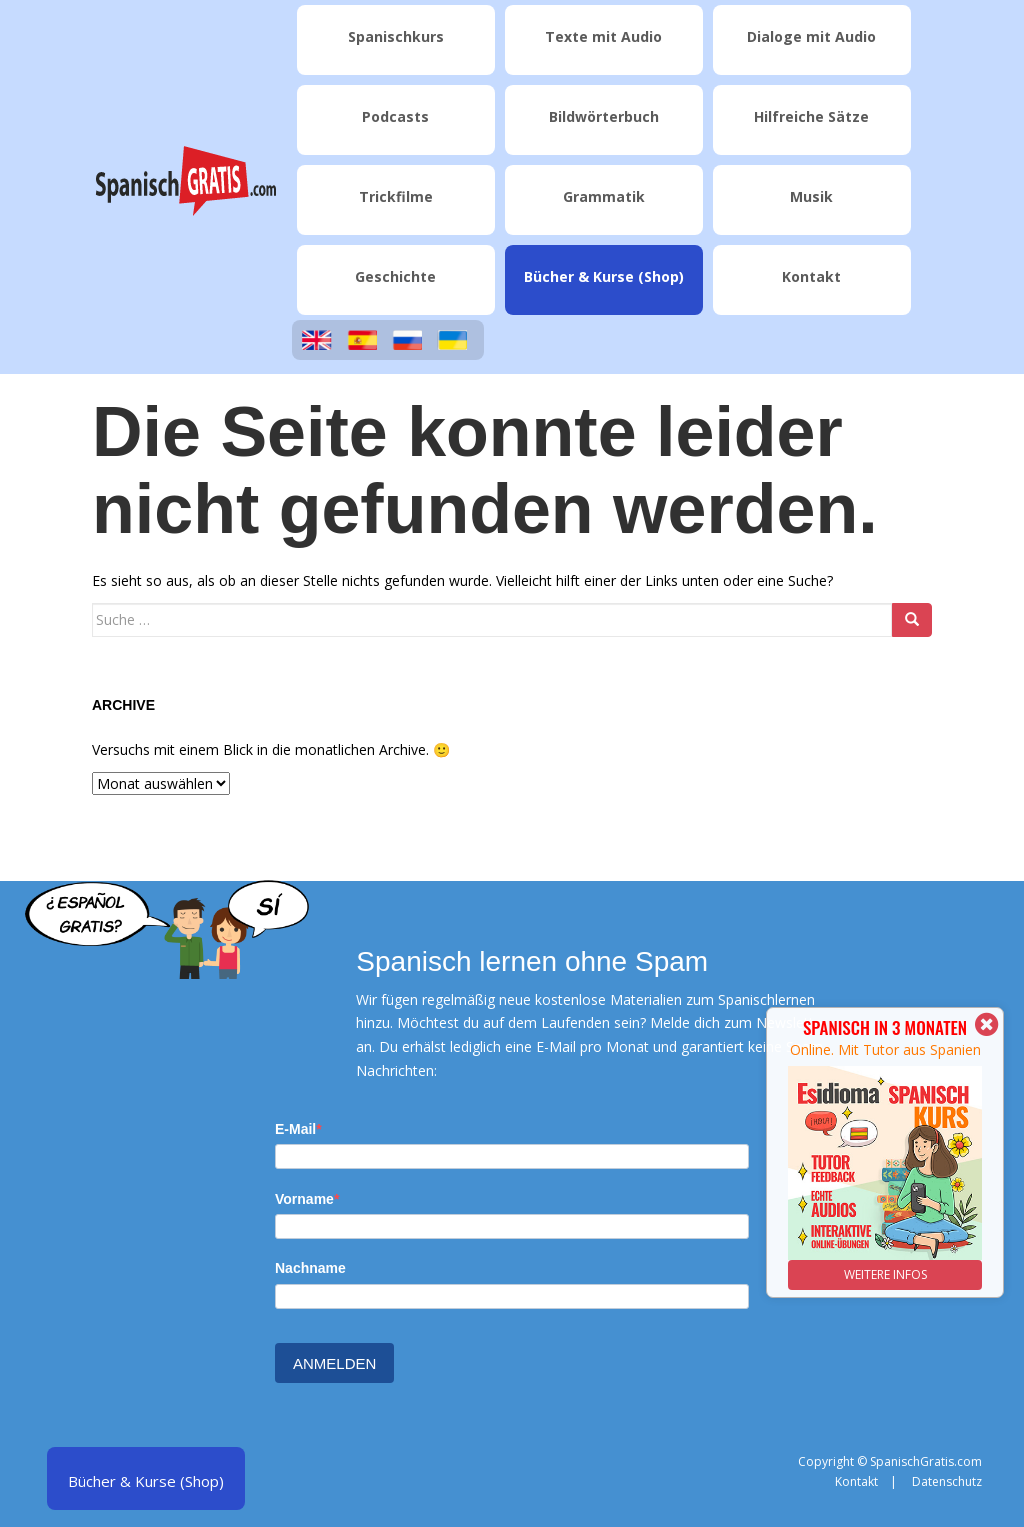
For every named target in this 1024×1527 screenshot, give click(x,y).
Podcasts (395, 116)
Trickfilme (396, 196)
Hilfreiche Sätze (811, 116)
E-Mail (295, 1129)
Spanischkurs (396, 36)
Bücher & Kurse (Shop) (604, 276)
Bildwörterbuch (604, 116)
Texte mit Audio (603, 36)
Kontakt (811, 276)
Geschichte (395, 276)
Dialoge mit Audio (811, 36)
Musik (811, 196)
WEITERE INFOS (885, 1274)
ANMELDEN (334, 1363)
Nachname (310, 1268)
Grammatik (604, 196)
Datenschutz (947, 1481)
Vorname (304, 1199)
